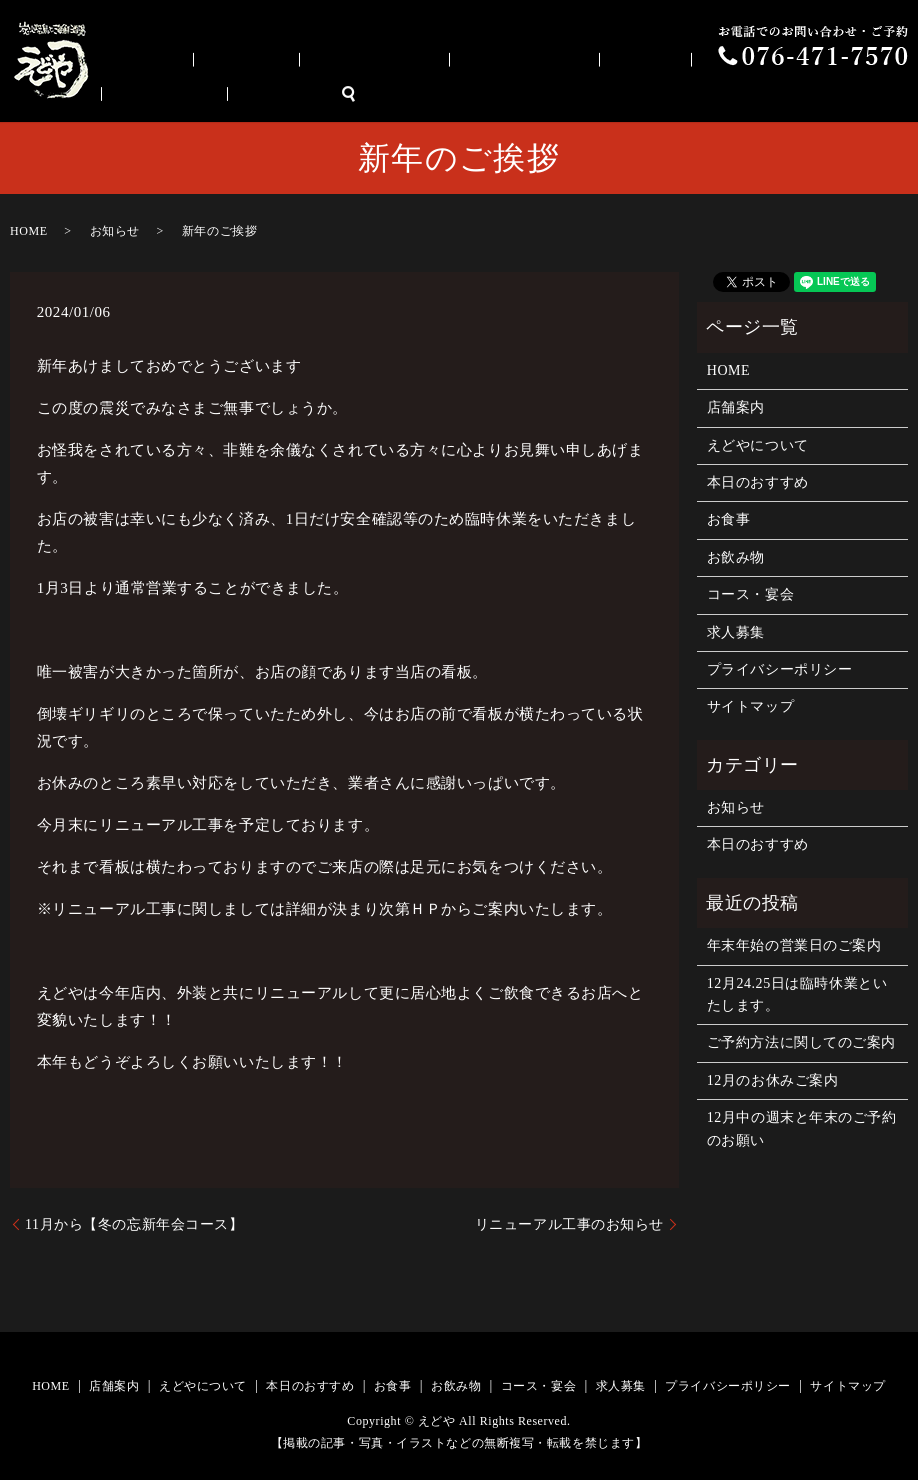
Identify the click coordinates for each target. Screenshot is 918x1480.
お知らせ (115, 231)
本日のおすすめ (508, 94)
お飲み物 (672, 94)
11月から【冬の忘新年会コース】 (134, 1224)
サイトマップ (750, 706)
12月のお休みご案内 (773, 1080)
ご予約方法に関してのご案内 (801, 1042)
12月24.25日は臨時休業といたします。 (797, 994)
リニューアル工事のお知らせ (569, 1224)
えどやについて (386, 94)
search (903, 95)
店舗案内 (286, 94)
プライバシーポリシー (780, 669)
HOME (214, 94)
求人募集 (848, 94)
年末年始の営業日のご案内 (794, 945)
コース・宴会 (765, 94)
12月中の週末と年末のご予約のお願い (802, 1128)
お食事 (601, 94)
